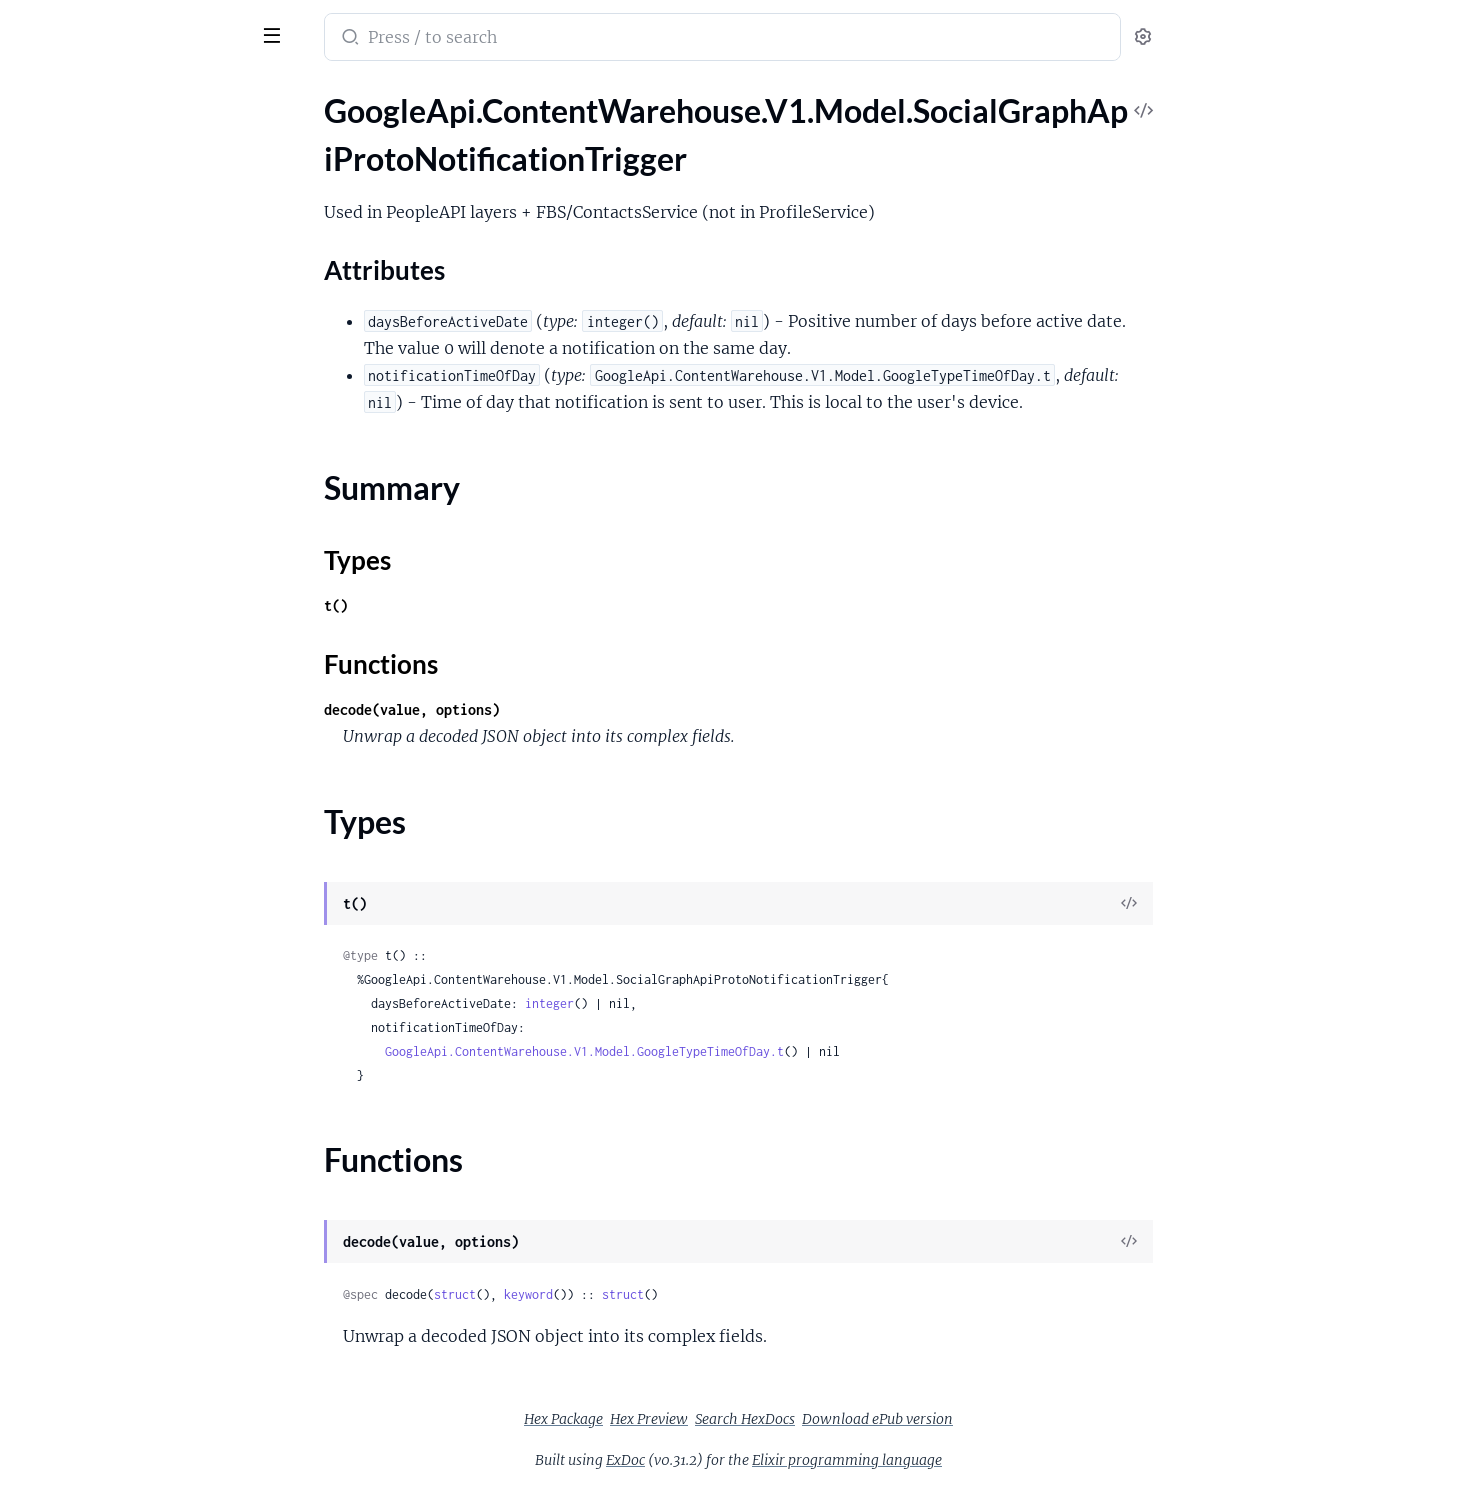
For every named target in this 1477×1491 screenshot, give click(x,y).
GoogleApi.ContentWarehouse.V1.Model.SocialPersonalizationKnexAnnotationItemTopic (142, 1394)
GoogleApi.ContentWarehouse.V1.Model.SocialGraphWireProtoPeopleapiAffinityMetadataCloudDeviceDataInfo (142, 1178)
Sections (62, 168)
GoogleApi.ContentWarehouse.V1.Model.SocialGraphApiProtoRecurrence (142, 611)
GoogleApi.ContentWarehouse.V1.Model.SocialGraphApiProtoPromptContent (142, 476)
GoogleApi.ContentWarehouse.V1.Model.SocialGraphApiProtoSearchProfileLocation (142, 800)
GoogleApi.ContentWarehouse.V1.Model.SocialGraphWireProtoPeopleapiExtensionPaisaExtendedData (142, 1259)
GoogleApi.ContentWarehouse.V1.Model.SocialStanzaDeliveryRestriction (142, 1421)
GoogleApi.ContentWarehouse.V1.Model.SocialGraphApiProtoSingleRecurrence (142, 962)
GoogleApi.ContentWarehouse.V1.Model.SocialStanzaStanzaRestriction (142, 1475)
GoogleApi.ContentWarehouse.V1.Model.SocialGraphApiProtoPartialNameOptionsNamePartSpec (142, 341)
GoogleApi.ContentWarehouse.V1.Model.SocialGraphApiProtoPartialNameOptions (142, 314)
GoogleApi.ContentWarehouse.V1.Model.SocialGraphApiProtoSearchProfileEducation (142, 746)
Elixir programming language (997, 1460)
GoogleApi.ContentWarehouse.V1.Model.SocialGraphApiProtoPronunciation (142, 557)
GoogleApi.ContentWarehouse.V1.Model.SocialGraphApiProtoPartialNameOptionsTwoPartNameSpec (142, 395)
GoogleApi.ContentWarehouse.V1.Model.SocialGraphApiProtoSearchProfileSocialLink (142, 881)
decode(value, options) (562, 709)
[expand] (280, 134)
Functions (67, 278)
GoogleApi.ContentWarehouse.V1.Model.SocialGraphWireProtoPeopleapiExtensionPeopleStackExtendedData (142, 1286)
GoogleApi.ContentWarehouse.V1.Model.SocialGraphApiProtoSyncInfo (142, 989)
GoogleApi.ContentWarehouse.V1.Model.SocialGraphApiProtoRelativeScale (142, 692)
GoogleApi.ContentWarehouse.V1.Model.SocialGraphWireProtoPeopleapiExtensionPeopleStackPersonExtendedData (142, 1313)
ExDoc (775, 1460)
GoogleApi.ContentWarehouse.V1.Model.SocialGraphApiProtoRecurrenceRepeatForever (142, 638)
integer (699, 1003)
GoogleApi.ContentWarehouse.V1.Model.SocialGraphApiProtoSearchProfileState (142, 908)
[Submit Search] (498, 39)
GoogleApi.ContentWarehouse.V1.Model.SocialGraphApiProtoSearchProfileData (142, 719)
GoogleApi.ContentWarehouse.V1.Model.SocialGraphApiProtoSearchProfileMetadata (142, 854)
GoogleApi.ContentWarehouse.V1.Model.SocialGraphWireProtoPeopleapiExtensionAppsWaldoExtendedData (142, 1205)
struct (605, 1294)
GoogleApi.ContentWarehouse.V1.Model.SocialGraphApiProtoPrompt (142, 449)
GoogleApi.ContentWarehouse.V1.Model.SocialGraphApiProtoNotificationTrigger (142, 133)
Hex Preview (799, 1419)
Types (53, 254)
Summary (65, 230)
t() (486, 605)
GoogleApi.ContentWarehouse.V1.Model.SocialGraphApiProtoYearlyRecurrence (142, 1097)
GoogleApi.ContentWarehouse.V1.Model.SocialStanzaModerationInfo (142, 1448)
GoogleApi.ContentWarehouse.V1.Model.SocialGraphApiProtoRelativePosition (142, 665)
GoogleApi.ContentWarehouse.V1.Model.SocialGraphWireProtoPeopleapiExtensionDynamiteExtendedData (142, 1232)
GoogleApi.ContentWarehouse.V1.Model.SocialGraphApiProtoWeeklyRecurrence (142, 1070)
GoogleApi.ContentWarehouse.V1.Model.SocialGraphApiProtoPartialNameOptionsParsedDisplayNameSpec (142, 368)
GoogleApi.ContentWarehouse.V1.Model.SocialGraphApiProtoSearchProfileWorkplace (142, 935)
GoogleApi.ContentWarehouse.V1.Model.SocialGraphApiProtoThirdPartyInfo (142, 1016)
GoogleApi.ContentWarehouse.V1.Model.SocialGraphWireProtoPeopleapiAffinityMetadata (142, 1124)
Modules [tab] (112, 93)
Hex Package (713, 1419)
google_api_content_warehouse (152, 24)
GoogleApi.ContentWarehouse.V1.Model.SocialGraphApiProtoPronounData (142, 503)
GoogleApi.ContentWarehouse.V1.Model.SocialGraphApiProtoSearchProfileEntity (142, 773)
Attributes (83, 199)
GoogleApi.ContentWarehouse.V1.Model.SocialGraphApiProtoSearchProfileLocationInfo (142, 827)
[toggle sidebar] (274, 33)
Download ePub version (1027, 1419)
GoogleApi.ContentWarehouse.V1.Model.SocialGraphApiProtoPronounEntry (142, 530)
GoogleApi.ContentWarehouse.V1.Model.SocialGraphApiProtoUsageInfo (142, 1043)
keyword (678, 1294)
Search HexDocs (895, 1419)
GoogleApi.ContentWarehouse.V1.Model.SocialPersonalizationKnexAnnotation (142, 1340)
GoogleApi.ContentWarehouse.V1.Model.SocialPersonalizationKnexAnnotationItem (142, 1367)
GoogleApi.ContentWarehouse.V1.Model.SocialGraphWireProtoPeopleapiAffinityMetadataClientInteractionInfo (142, 1151)
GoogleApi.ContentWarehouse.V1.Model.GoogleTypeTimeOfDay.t (734, 1051)
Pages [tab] (36, 93)
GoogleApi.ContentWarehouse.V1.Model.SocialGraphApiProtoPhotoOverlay (142, 422)
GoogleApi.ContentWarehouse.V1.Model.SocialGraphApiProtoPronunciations (142, 584)
